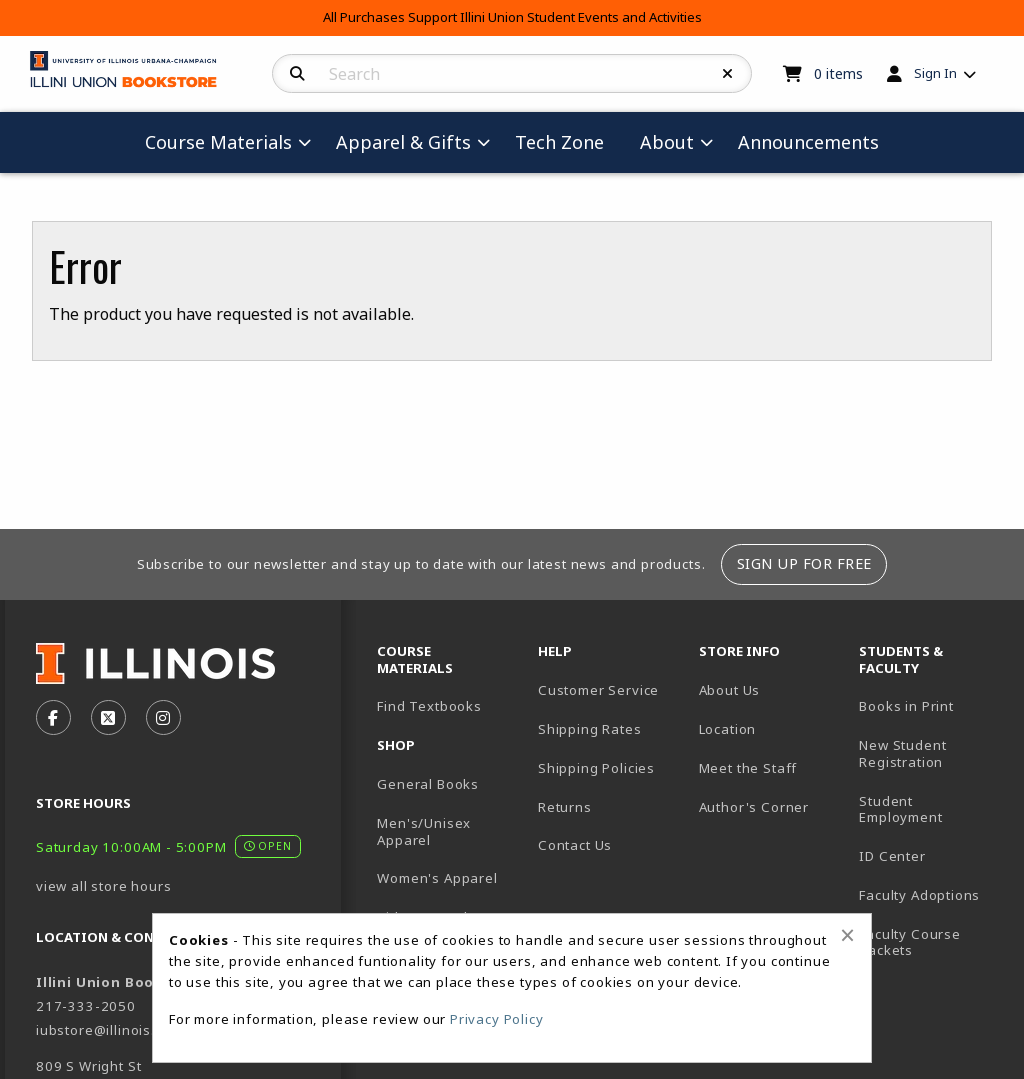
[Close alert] (847, 935)
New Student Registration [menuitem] (902, 753)
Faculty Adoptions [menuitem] (919, 895)
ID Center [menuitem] (892, 856)
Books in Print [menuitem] (906, 706)
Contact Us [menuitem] (575, 845)
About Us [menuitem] (730, 690)
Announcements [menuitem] (808, 142)
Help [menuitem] (555, 651)
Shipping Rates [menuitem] (590, 729)
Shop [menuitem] (396, 745)
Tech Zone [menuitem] (559, 142)
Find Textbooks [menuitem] (429, 706)
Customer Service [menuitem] (598, 690)
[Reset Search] (728, 74)
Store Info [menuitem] (739, 651)
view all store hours (104, 886)
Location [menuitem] (728, 729)
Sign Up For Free (804, 563)
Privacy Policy (497, 1019)
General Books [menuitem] (428, 784)
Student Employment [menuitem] (900, 809)
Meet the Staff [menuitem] (748, 768)
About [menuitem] (667, 142)
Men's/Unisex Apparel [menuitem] (424, 831)
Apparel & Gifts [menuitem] (403, 142)
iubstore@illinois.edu (108, 1030)
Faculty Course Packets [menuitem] (910, 942)
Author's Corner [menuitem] (754, 807)
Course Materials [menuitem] (218, 142)
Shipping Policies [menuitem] (596, 768)
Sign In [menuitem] (935, 73)
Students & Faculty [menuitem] (901, 659)
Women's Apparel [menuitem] (437, 878)
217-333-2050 (86, 1006)
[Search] (297, 74)
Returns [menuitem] (565, 807)
